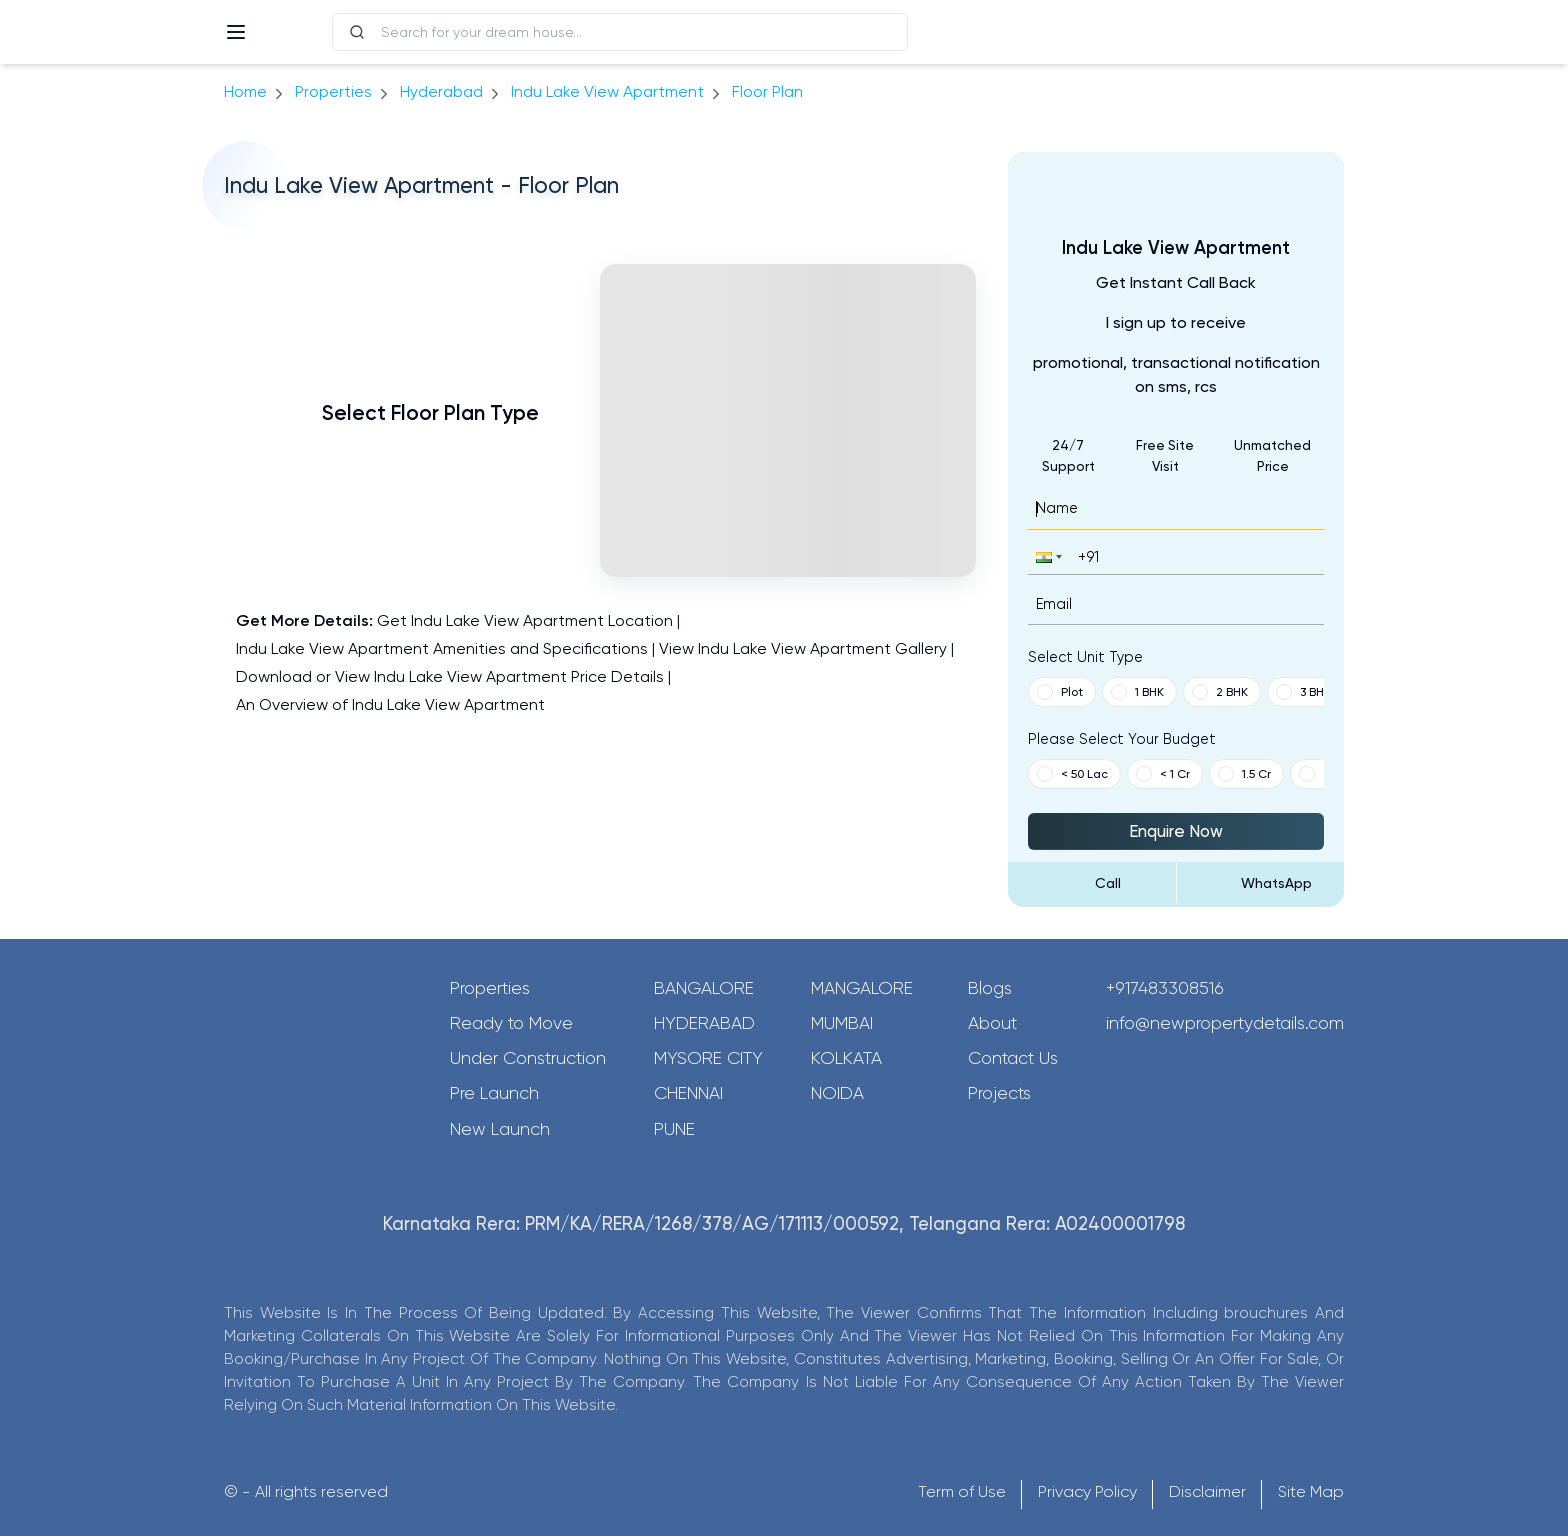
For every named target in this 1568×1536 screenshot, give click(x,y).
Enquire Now (1176, 831)
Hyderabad (704, 1023)
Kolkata (846, 1058)
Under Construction (528, 1058)
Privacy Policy (1087, 1491)
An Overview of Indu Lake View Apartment (390, 704)
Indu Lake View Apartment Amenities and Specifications (442, 648)
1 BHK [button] (1137, 692)
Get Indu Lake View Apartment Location (525, 620)
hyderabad (441, 91)
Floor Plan (767, 91)
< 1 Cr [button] (1163, 774)
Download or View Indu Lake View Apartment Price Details (450, 676)
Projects (999, 1093)
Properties (333, 91)
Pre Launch (494, 1093)
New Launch (500, 1129)
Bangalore (704, 988)
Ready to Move (511, 1023)
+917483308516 (1165, 988)
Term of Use (962, 1491)
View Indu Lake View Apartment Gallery (803, 648)
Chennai (688, 1093)
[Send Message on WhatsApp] (1261, 883)
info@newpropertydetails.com (1225, 1023)
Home (245, 91)
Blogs (990, 988)
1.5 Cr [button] (1244, 774)
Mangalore (862, 988)
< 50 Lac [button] (1072, 774)
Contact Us (1013, 1058)
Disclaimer (1207, 1491)
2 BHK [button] (1220, 692)
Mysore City (708, 1058)
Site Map (1311, 1491)
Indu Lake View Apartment (607, 91)
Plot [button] (1060, 692)
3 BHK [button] (1303, 692)
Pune (674, 1129)
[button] (1047, 556)
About (992, 1023)
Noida (837, 1093)
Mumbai (842, 1023)
